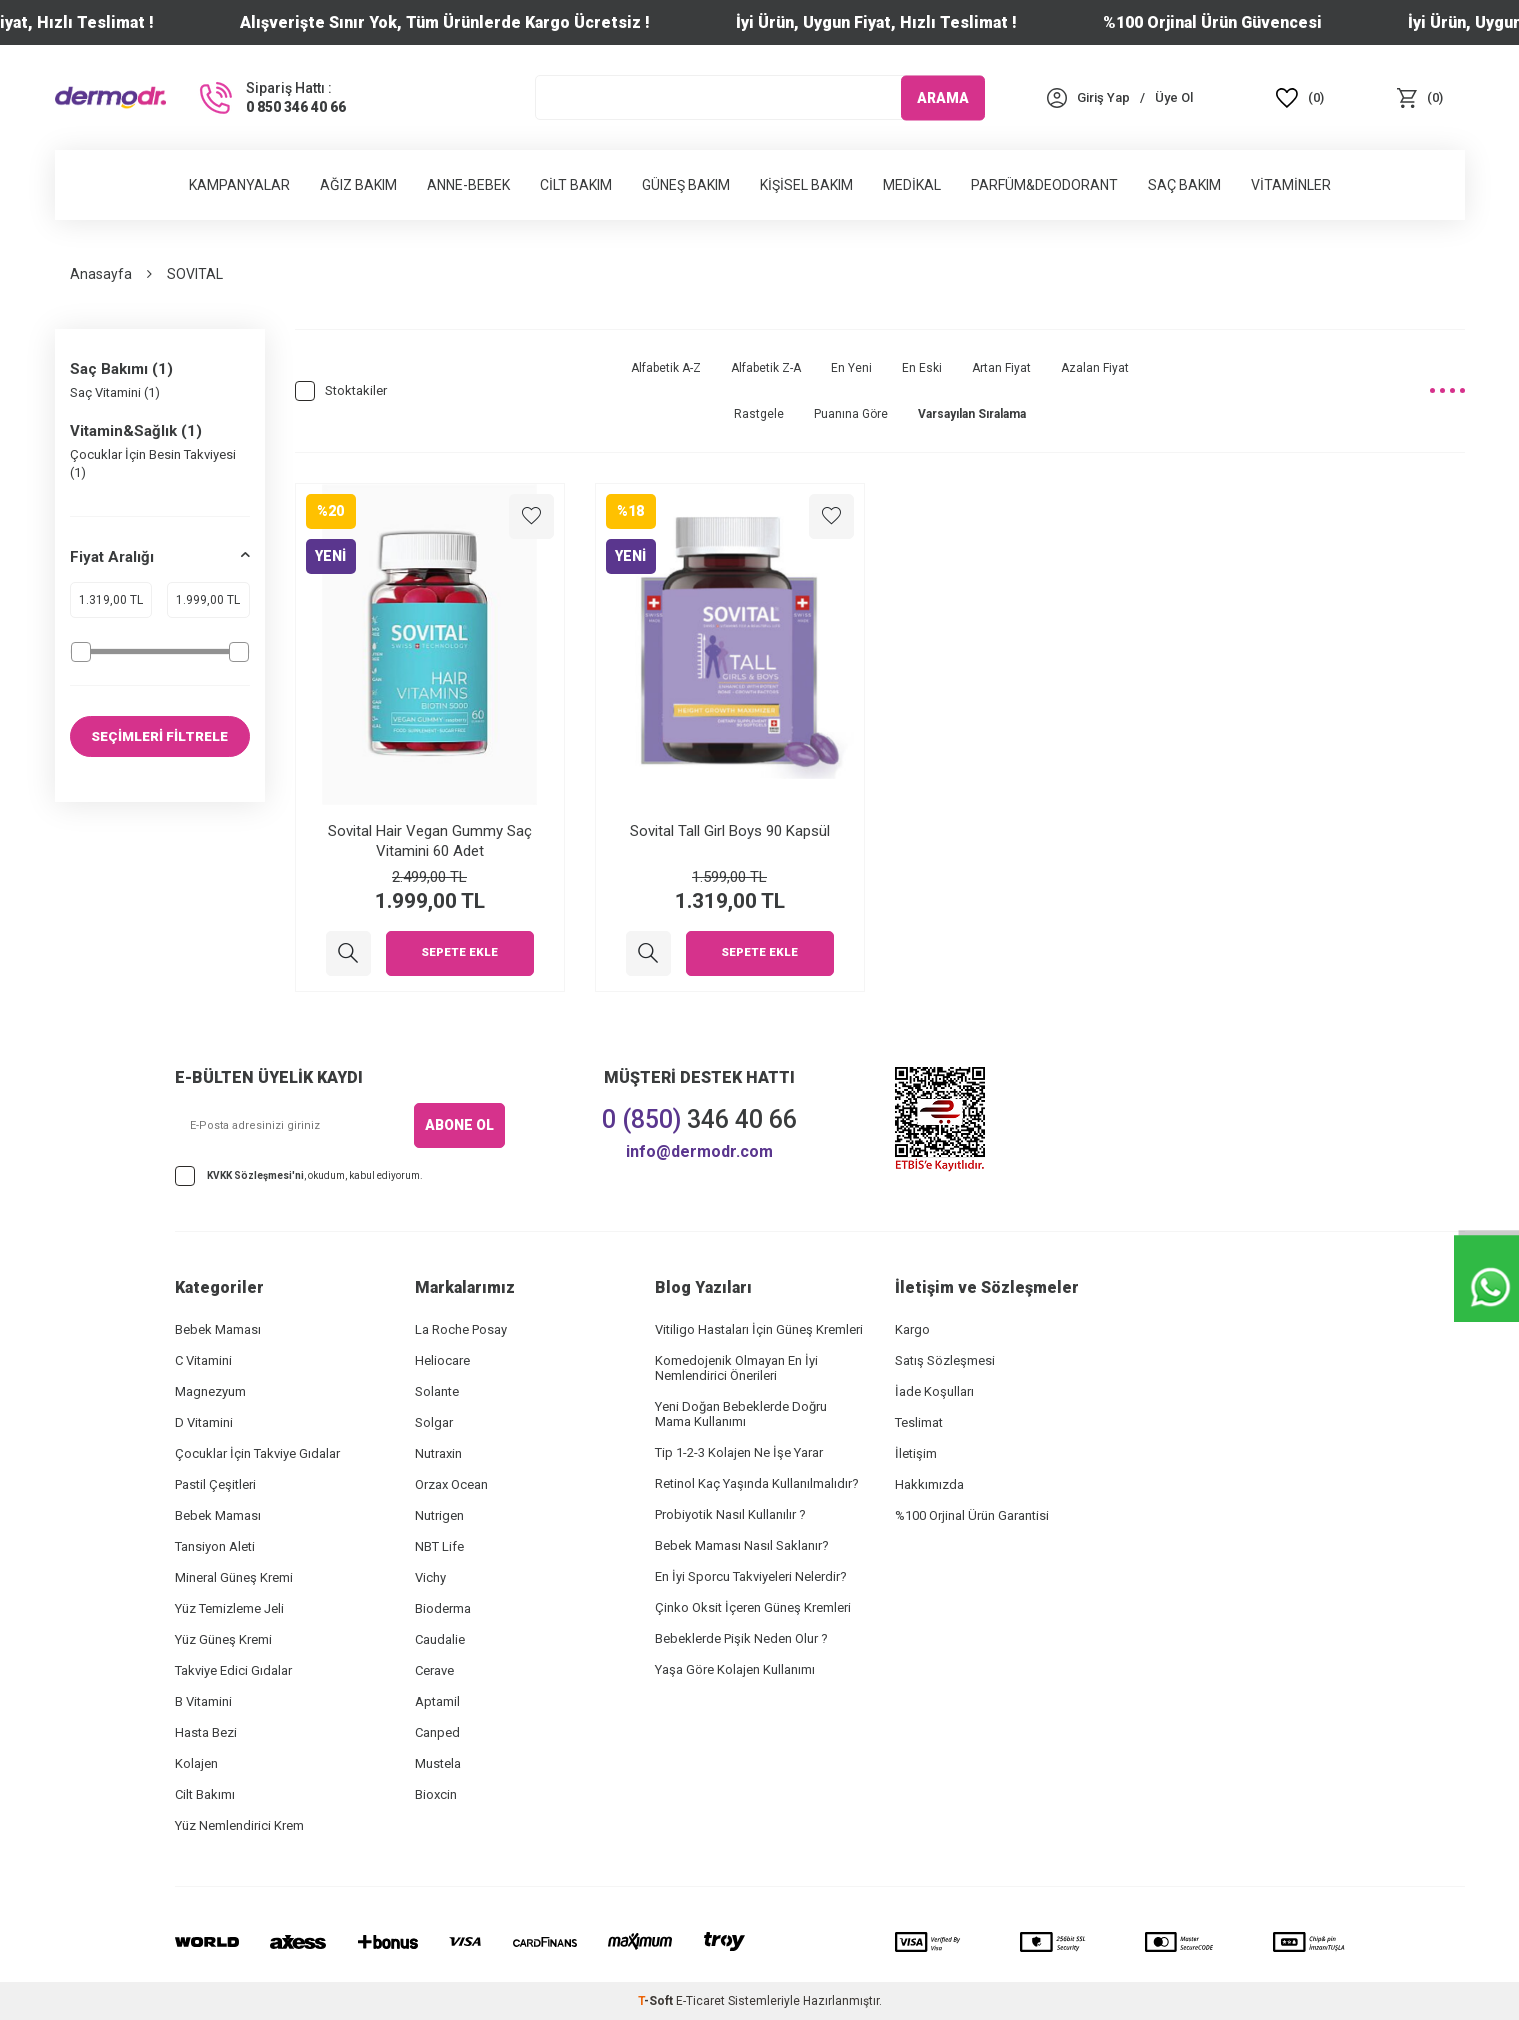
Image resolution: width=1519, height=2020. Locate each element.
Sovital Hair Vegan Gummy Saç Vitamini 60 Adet (430, 841)
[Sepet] (1420, 97)
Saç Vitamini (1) (115, 392)
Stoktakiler (341, 391)
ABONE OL (459, 1125)
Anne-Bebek (468, 185)
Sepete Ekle (460, 953)
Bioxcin (436, 1794)
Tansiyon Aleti (215, 1546)
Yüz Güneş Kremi (223, 1639)
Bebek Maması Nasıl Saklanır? (742, 1545)
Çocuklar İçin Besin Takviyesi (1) (153, 463)
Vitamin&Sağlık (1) (136, 431)
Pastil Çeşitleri (215, 1484)
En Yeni (851, 368)
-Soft (657, 2001)
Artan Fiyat (1001, 368)
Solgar (434, 1422)
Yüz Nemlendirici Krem (239, 1825)
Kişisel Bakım (806, 185)
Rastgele (759, 414)
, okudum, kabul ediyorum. (299, 1176)
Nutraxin (438, 1453)
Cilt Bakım (576, 185)
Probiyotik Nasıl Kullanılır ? (730, 1514)
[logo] (111, 97)
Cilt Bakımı (205, 1794)
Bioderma (443, 1608)
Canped (437, 1732)
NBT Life (439, 1546)
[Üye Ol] (1174, 97)
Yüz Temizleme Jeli (229, 1608)
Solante (437, 1391)
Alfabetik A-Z (666, 368)
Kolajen (196, 1763)
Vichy (430, 1577)
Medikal (912, 185)
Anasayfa (101, 274)
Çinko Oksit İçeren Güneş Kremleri (753, 1607)
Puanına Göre (851, 414)
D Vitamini (204, 1422)
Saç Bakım (1184, 185)
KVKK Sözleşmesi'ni (255, 1175)
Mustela (438, 1763)
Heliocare (442, 1360)
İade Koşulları (934, 1391)
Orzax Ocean (451, 1484)
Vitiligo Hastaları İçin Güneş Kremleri (759, 1329)
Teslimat (919, 1422)
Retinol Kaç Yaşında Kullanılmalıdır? (757, 1483)
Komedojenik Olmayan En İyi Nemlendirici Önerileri (736, 1368)
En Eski (922, 368)
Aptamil (437, 1701)
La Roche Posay (461, 1329)
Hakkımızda (929, 1484)
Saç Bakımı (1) (121, 369)
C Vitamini (203, 1360)
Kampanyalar (239, 185)
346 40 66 (699, 1119)
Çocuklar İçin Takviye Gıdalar (257, 1453)
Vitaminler (1291, 185)
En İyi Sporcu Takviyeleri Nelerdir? (751, 1576)
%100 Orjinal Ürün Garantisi (972, 1515)
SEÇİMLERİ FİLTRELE (159, 736)
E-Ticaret (700, 2001)
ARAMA (943, 97)
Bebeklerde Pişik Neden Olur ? (741, 1638)
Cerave (434, 1670)
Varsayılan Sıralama (972, 414)
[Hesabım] (1103, 97)
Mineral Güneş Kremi (234, 1577)
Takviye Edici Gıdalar (233, 1670)
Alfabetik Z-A (766, 368)
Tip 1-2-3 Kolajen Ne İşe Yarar (739, 1452)
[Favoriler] (1300, 97)
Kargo (912, 1329)
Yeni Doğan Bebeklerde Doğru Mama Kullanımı (741, 1414)
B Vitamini (203, 1701)
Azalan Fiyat (1095, 368)
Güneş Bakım (686, 185)
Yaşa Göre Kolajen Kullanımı (735, 1669)
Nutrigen (439, 1515)
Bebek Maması (218, 1329)
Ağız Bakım (358, 185)
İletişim (916, 1453)
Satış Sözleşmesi (945, 1360)
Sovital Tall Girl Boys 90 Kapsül (730, 831)
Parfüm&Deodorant (1044, 185)
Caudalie (440, 1639)
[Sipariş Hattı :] (271, 98)
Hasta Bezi (206, 1732)
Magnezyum (210, 1391)
